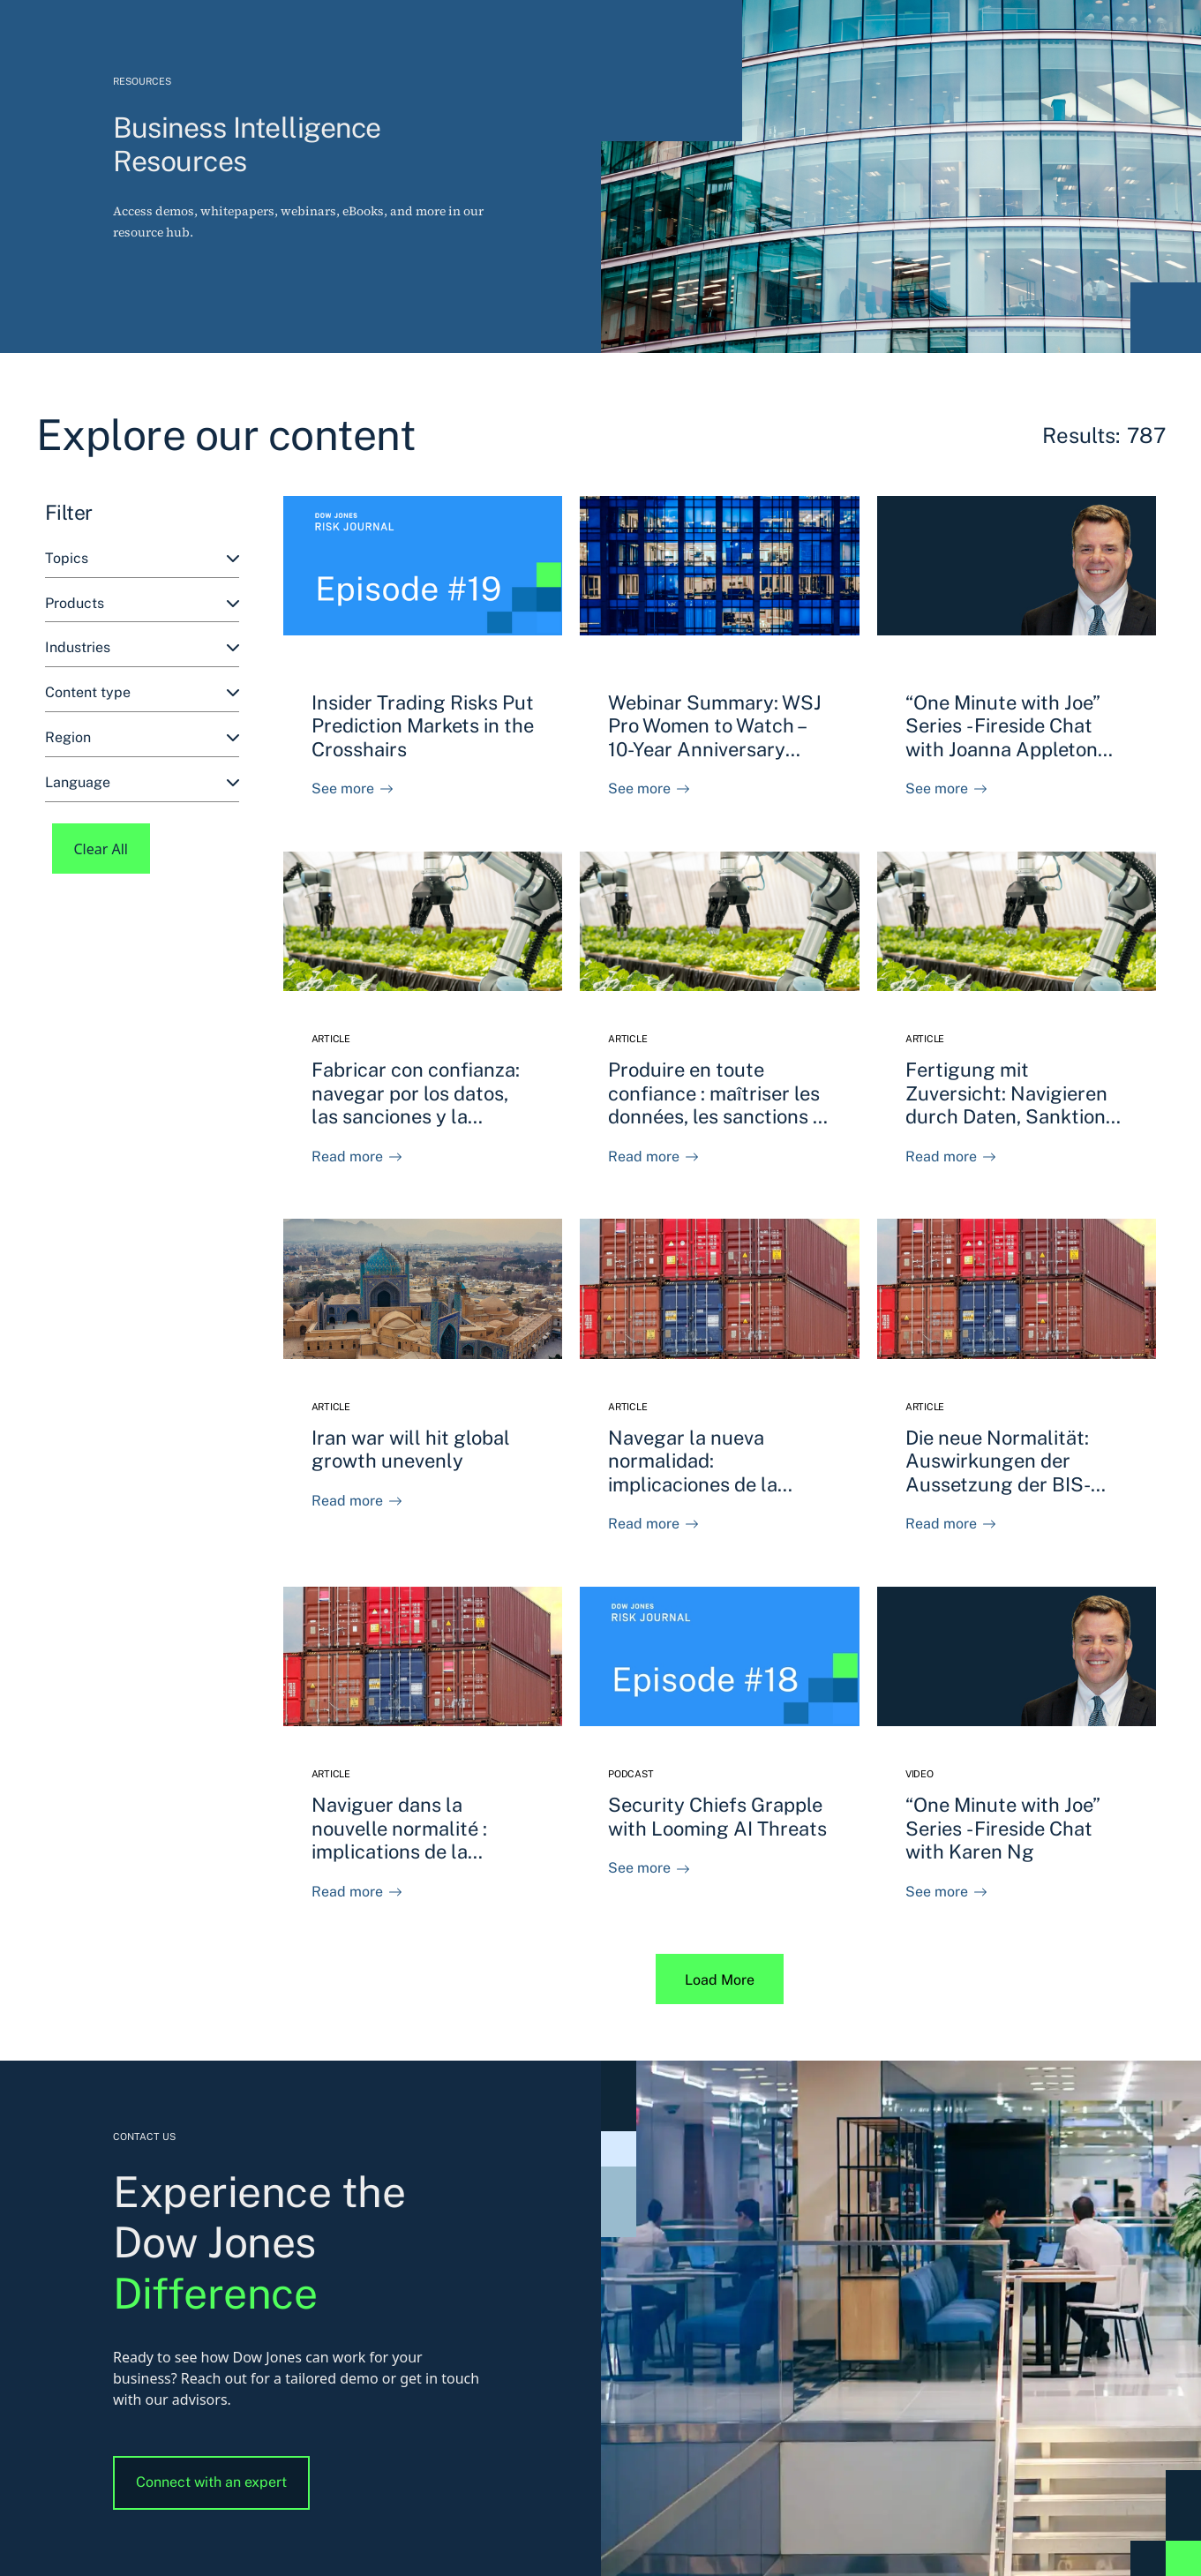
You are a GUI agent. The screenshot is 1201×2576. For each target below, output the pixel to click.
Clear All (101, 849)
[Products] (142, 604)
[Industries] (142, 648)
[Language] (142, 783)
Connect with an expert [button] (211, 2482)
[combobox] (142, 559)
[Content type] (142, 693)
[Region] (142, 738)
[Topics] (142, 559)
